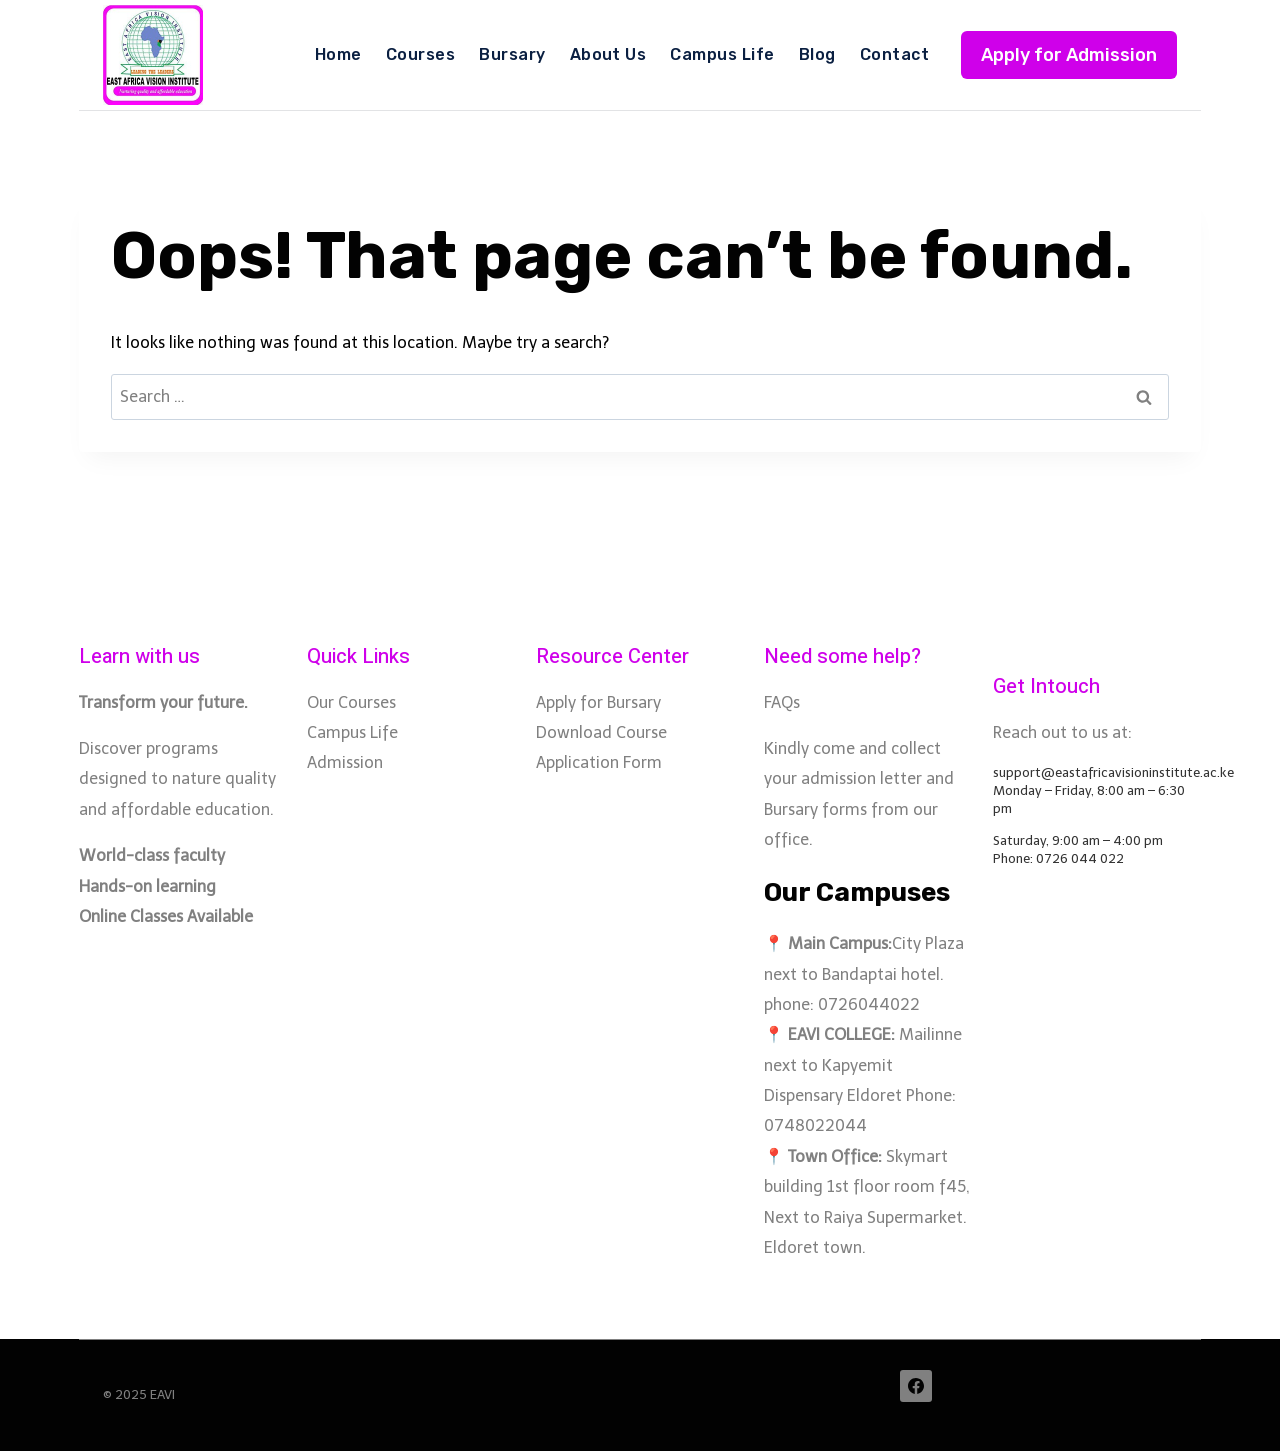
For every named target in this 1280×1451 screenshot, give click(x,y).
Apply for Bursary (598, 702)
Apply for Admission (1069, 55)
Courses (420, 54)
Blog (817, 54)
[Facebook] (916, 1386)
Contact (894, 54)
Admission (345, 762)
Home (338, 54)
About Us (608, 54)
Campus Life (722, 54)
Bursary (512, 54)
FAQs (782, 702)
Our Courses (351, 702)
